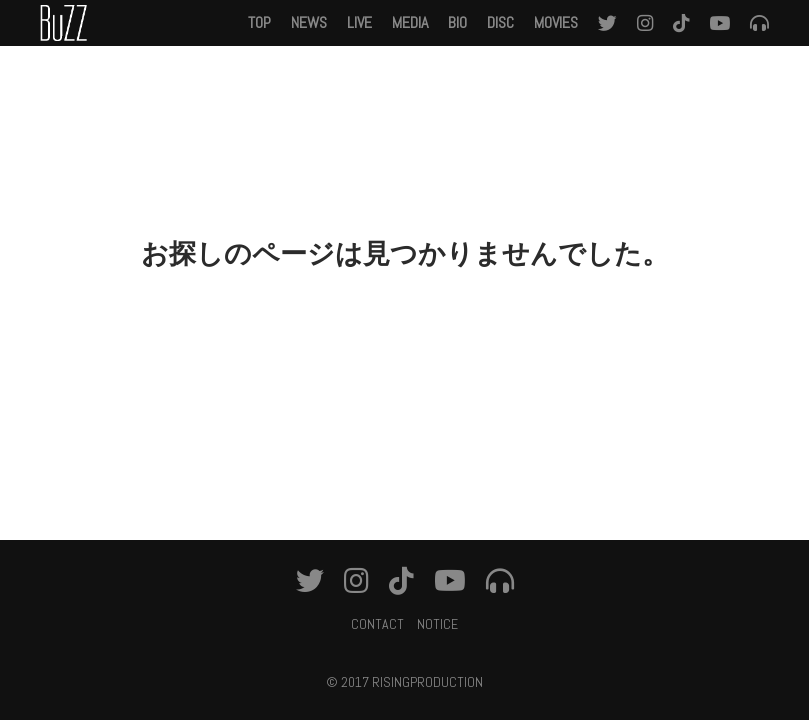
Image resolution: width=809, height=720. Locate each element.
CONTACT (377, 624)
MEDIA (410, 22)
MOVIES (556, 22)
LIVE (359, 22)
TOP (259, 22)
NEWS (309, 22)
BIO (457, 22)
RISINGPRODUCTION (427, 682)
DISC (500, 22)
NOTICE (437, 624)
